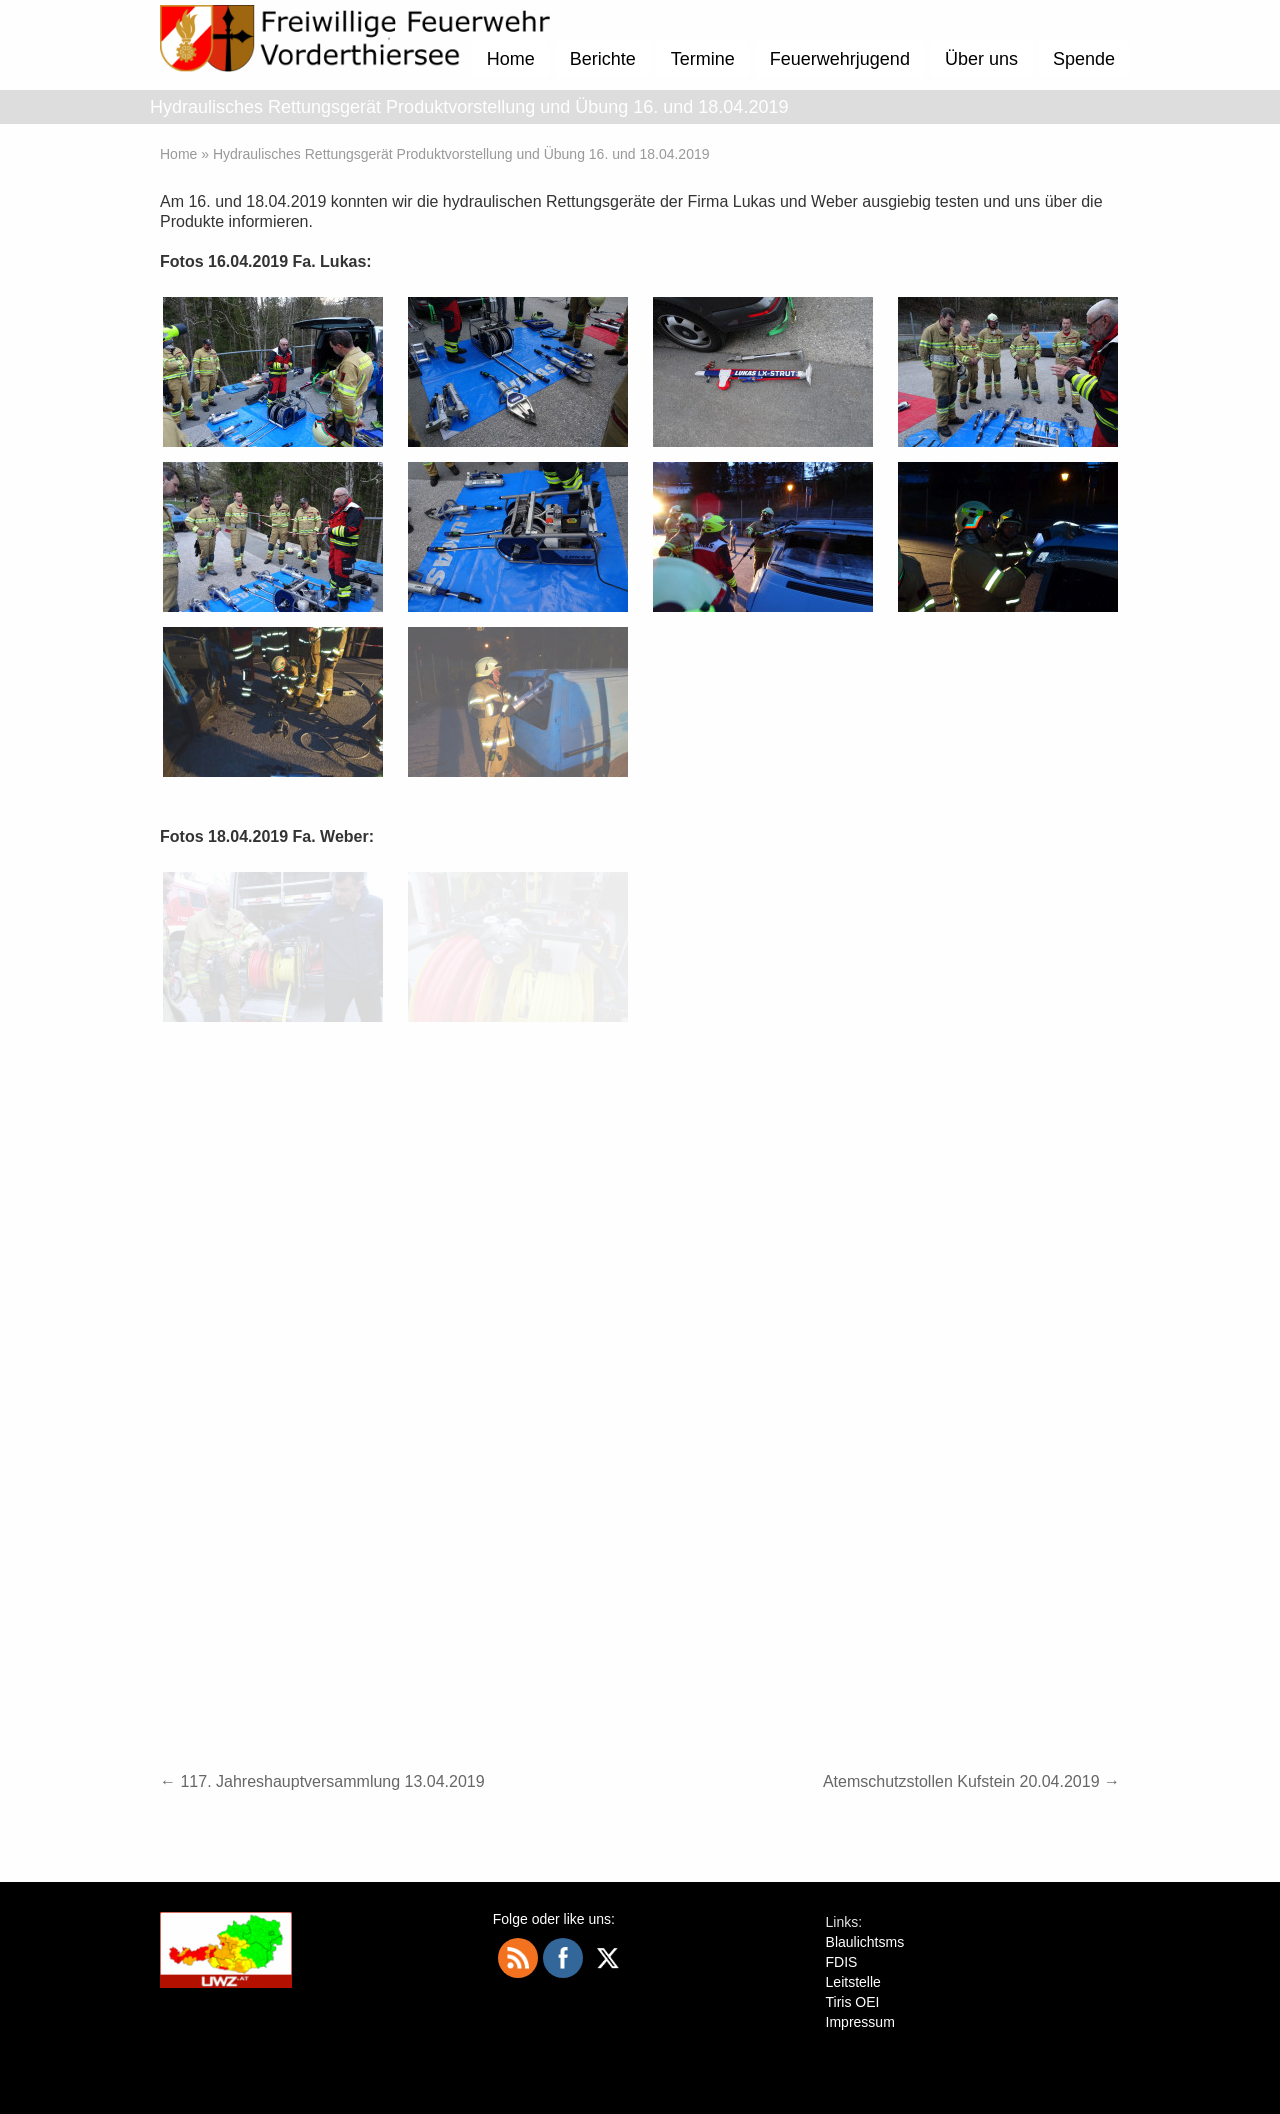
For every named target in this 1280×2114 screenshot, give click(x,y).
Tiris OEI (853, 2002)
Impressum (860, 2022)
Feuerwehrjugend (840, 59)
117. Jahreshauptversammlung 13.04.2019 (322, 1781)
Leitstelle (853, 1982)
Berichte (603, 59)
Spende (1084, 59)
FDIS (842, 1962)
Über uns (981, 59)
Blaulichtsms (865, 1942)
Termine (703, 59)
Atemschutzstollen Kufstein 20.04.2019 (971, 1781)
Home (511, 59)
